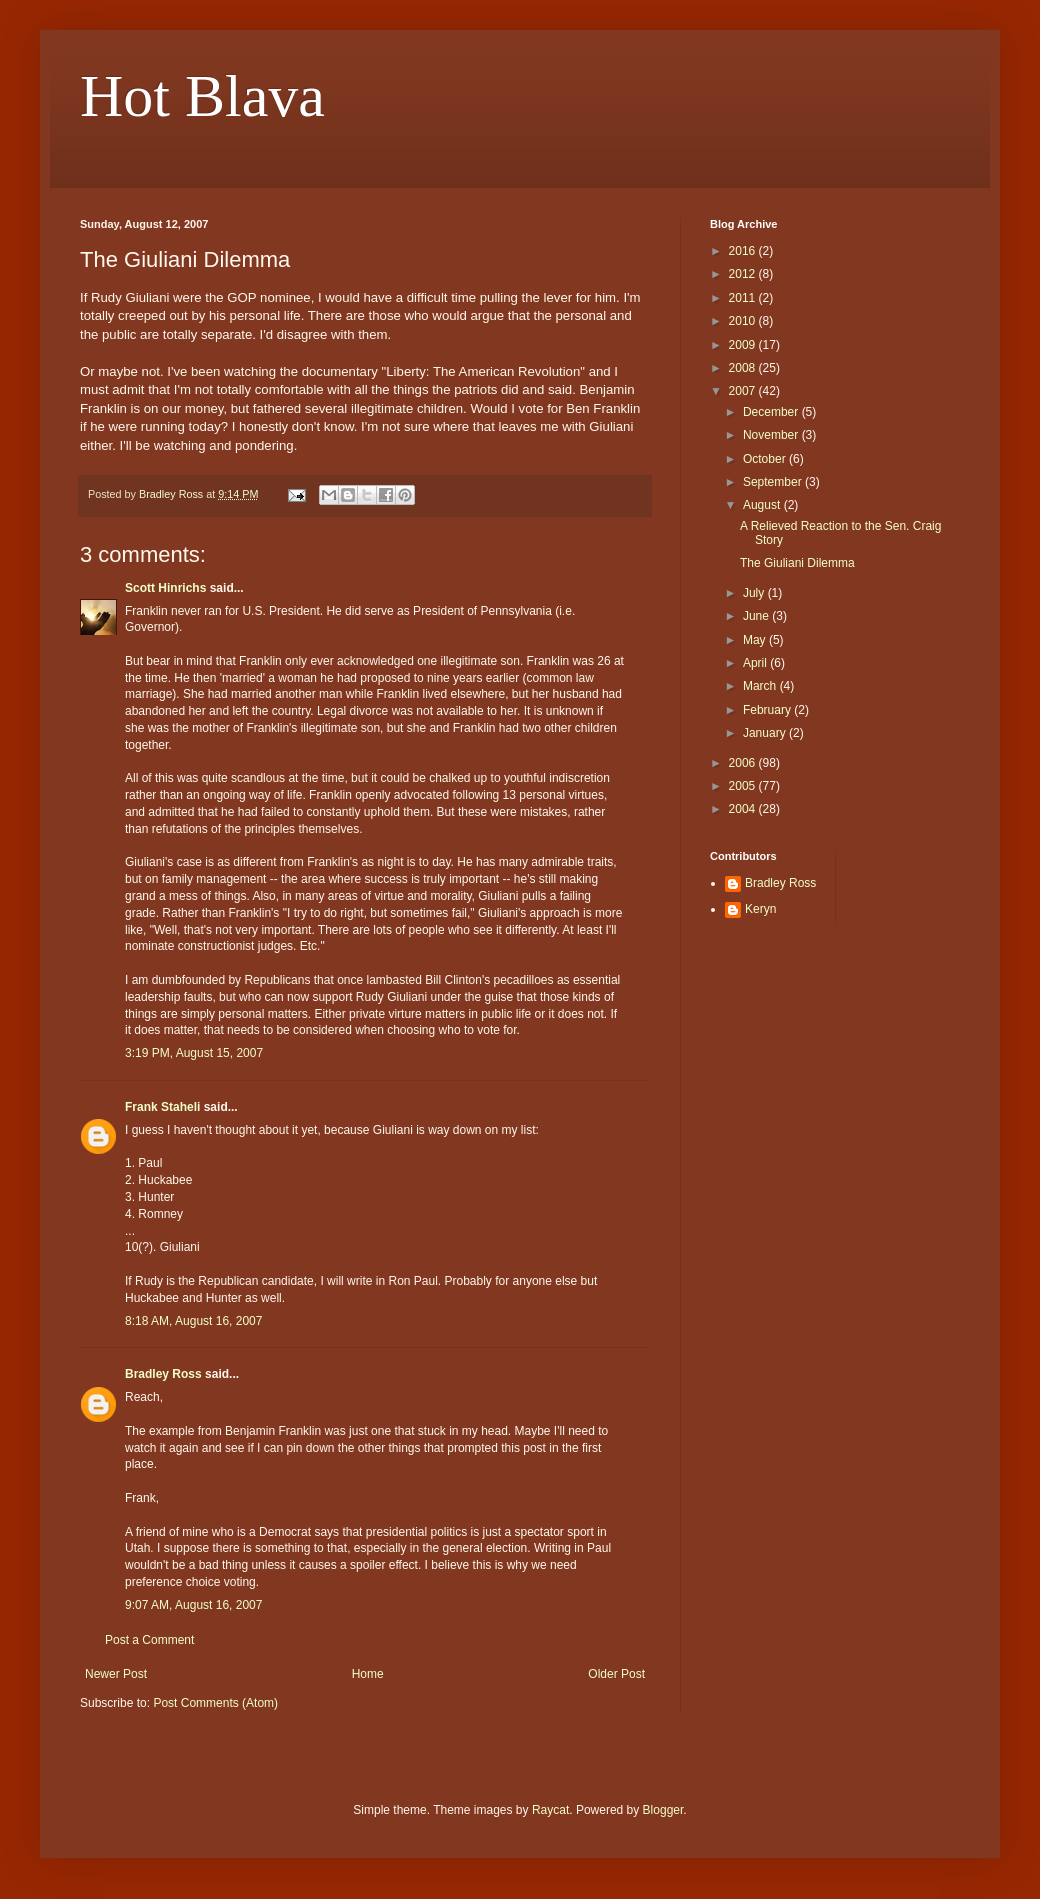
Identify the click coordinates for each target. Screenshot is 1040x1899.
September (774, 482)
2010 (744, 321)
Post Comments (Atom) (215, 1703)
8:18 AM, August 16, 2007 (193, 1321)
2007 (744, 391)
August (763, 505)
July (755, 593)
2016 (744, 251)
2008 (744, 368)
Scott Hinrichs (165, 588)
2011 (744, 298)
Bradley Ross (163, 1374)
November (772, 435)
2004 (744, 809)
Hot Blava (202, 96)
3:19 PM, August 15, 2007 (194, 1053)
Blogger (663, 1810)
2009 (744, 345)
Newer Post (116, 1674)
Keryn (760, 909)
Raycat (550, 1810)
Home (368, 1674)
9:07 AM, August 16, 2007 (193, 1605)
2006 (744, 763)
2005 (744, 786)
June (757, 616)
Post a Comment (149, 1640)
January (766, 733)
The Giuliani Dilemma (797, 563)
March (761, 686)
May (756, 640)
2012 (744, 274)
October (766, 459)
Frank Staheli (162, 1107)
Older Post (616, 1674)
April (756, 663)
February (768, 710)
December (772, 412)
